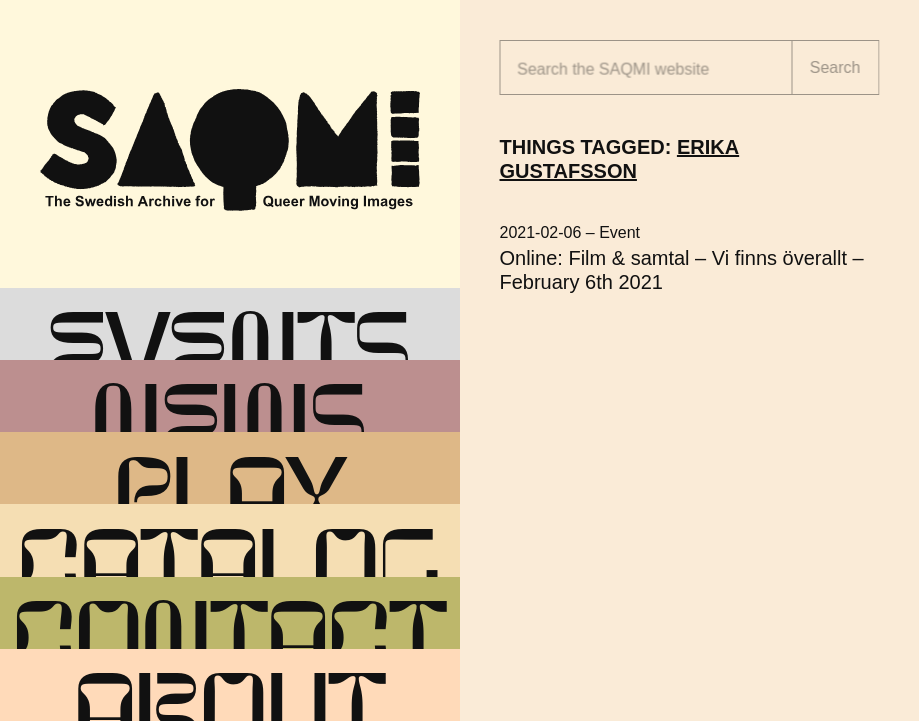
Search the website (613, 69)
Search (835, 67)
